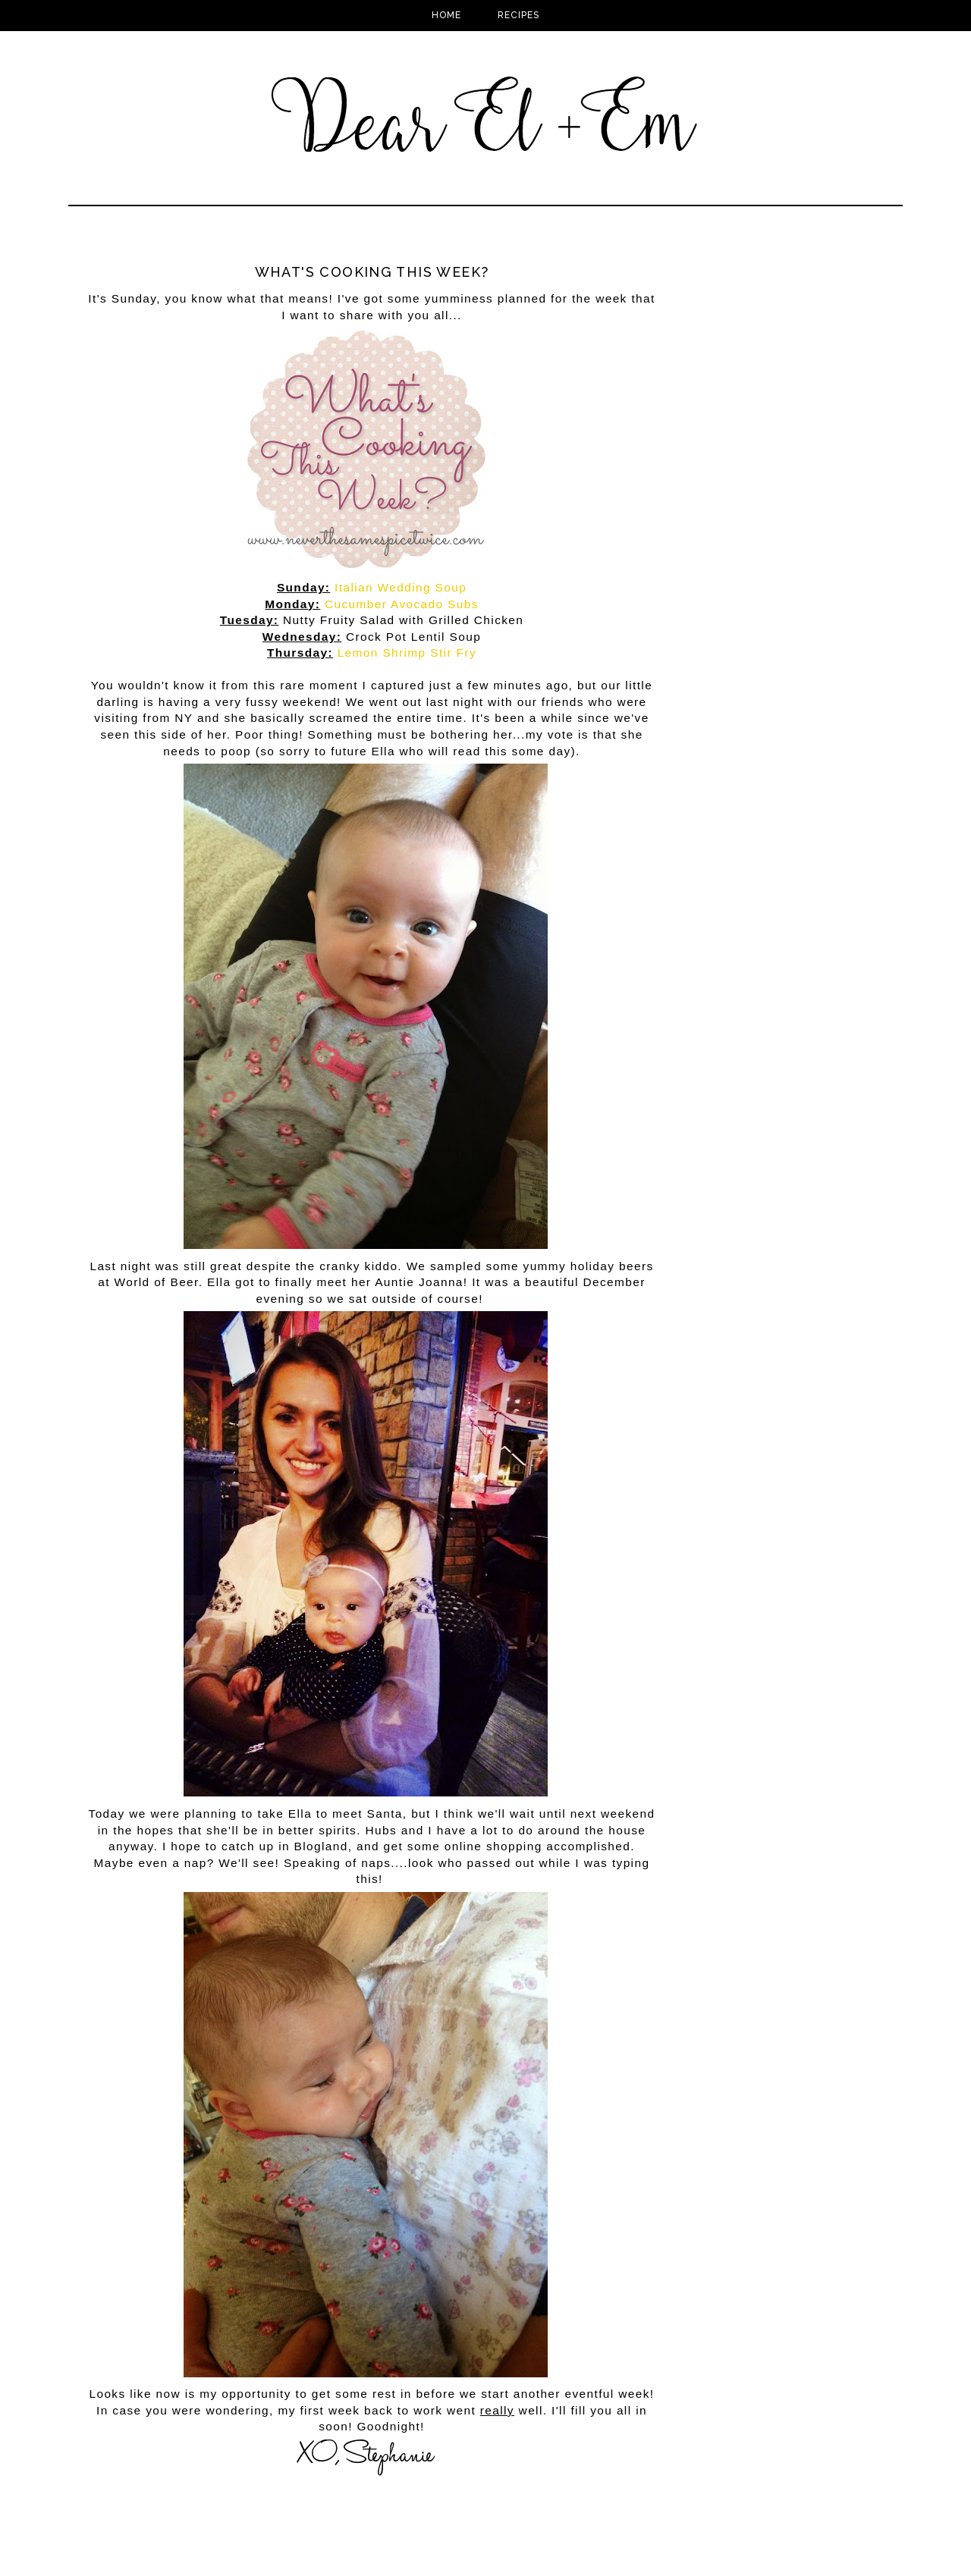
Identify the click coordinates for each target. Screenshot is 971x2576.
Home (446, 15)
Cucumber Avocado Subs (402, 604)
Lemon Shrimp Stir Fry (407, 652)
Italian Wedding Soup (401, 587)
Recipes (518, 15)
